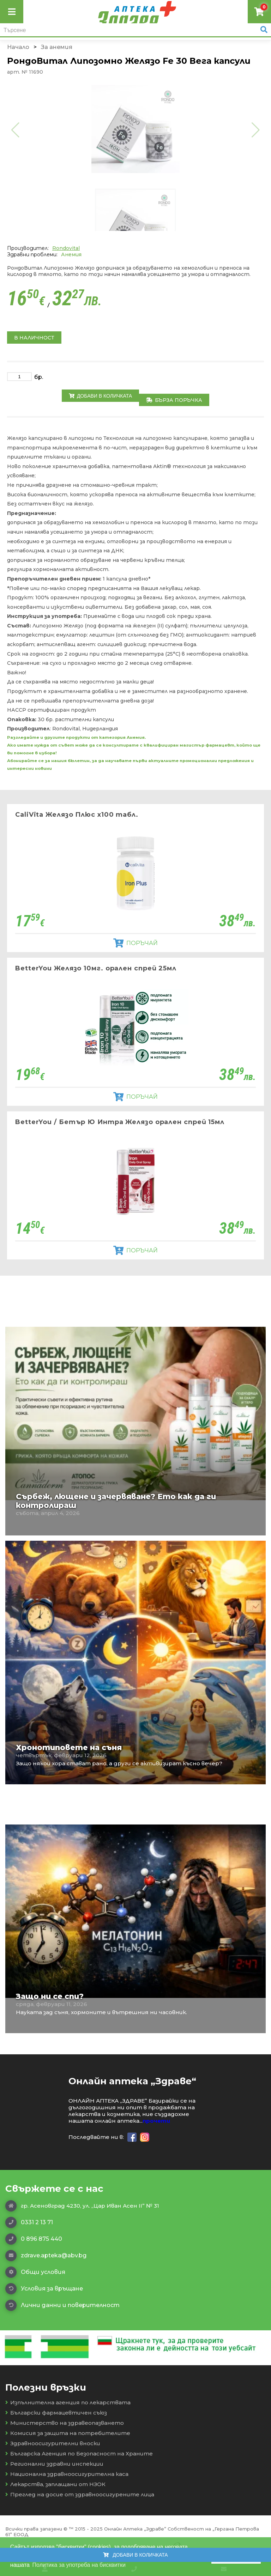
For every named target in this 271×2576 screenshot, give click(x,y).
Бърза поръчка (174, 400)
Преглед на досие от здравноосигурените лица (79, 2494)
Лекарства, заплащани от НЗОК (55, 2484)
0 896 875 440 (33, 2239)
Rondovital (66, 248)
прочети (156, 2120)
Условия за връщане (44, 2288)
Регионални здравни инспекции (54, 2463)
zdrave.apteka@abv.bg (45, 2255)
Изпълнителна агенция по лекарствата (68, 2402)
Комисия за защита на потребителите (67, 2433)
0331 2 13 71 (29, 2222)
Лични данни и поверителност (62, 2305)
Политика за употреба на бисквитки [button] (79, 2565)
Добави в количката (100, 396)
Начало (18, 47)
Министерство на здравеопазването (64, 2422)
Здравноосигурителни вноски (52, 2443)
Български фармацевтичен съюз (56, 2412)
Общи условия (35, 2272)
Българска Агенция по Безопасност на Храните (79, 2453)
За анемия (56, 47)
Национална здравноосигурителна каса (66, 2474)
